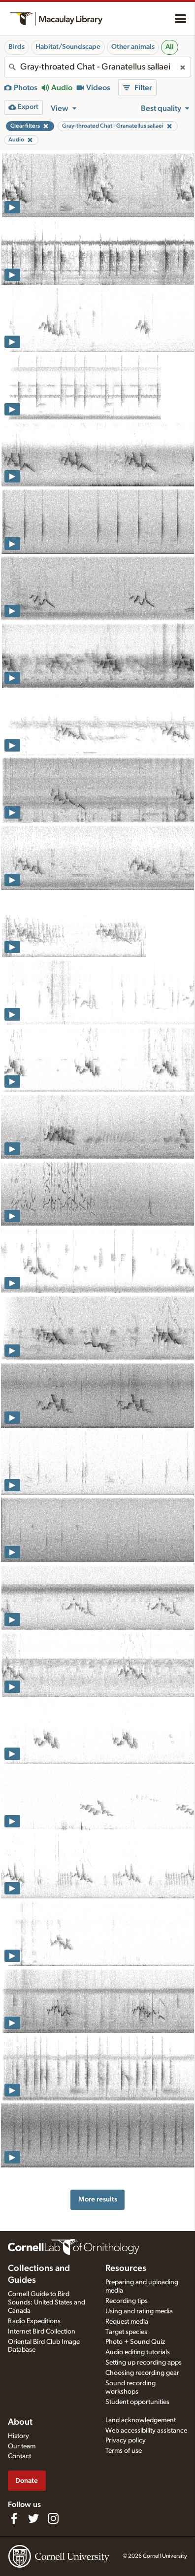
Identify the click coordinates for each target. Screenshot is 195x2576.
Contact (19, 2456)
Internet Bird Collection (41, 2331)
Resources (125, 2268)
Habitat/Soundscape (67, 46)
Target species (126, 2332)
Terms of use (123, 2450)
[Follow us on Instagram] (53, 2518)
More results (97, 2199)
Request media (126, 2321)
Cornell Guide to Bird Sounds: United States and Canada (46, 2302)
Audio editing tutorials (137, 2352)
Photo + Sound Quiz (135, 2341)
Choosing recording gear (142, 2373)
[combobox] (97, 67)
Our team (21, 2446)
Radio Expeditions (34, 2321)
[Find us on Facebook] (14, 2518)
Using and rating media (139, 2311)
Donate (26, 2480)
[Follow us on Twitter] (33, 2518)
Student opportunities (137, 2402)
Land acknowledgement (140, 2420)
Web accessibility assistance (146, 2430)
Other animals (133, 46)
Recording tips (126, 2301)
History (18, 2436)
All (169, 46)
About (20, 2422)
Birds (16, 46)
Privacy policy (125, 2440)
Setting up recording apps (143, 2362)
